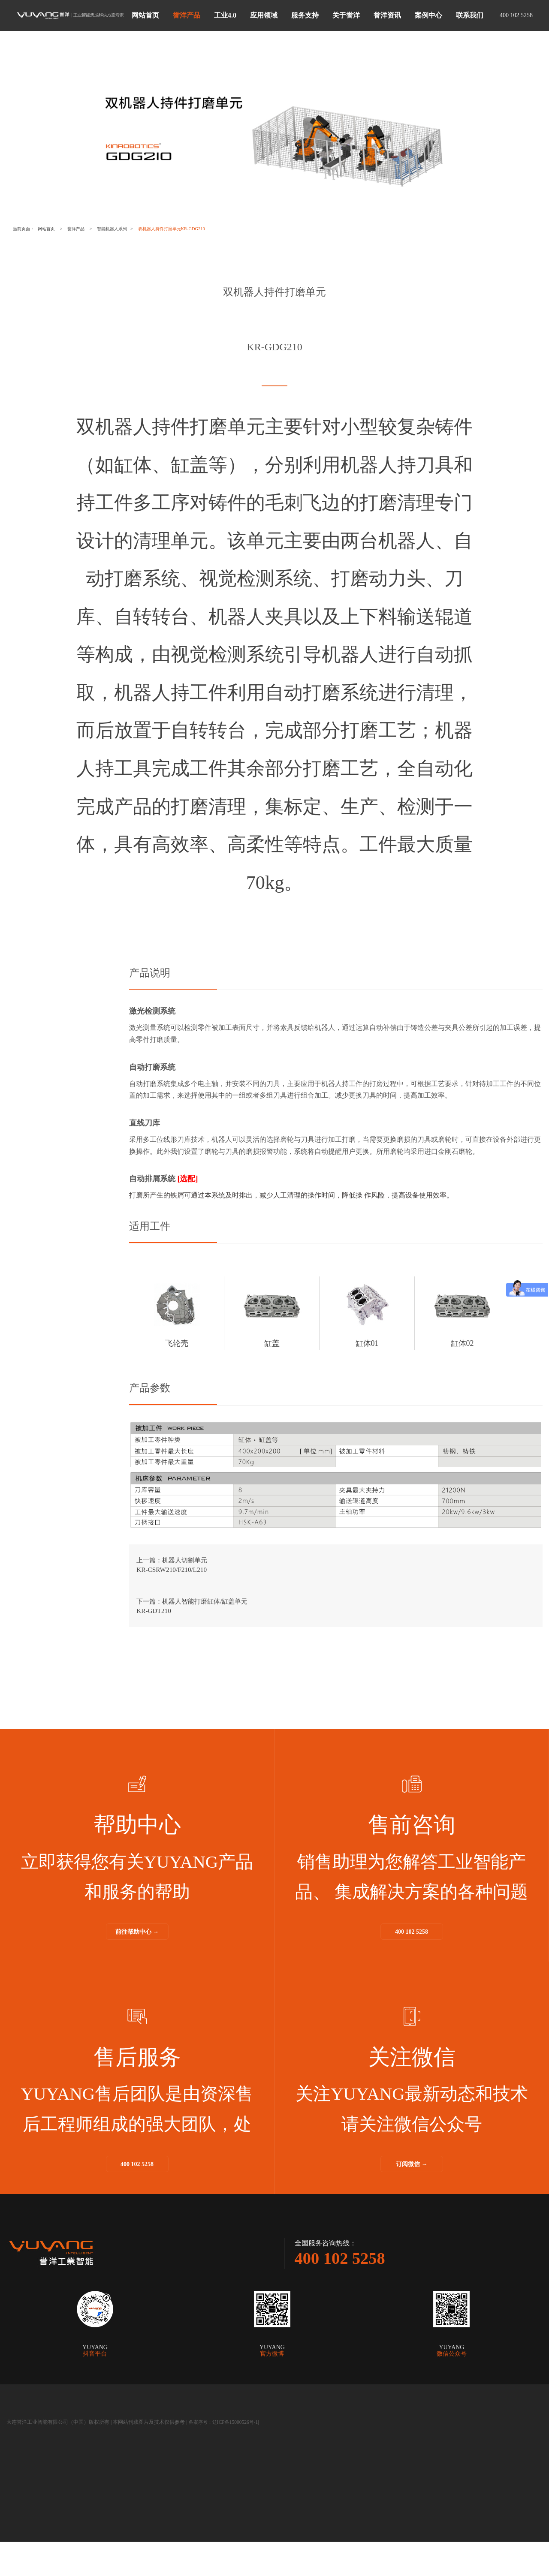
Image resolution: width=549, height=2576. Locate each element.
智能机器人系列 (143, 229)
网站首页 (58, 229)
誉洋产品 (96, 229)
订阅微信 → (412, 2191)
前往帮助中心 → (137, 1959)
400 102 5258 (411, 1959)
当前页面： (28, 229)
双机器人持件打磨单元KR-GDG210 (222, 229)
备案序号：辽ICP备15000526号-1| (226, 2456)
